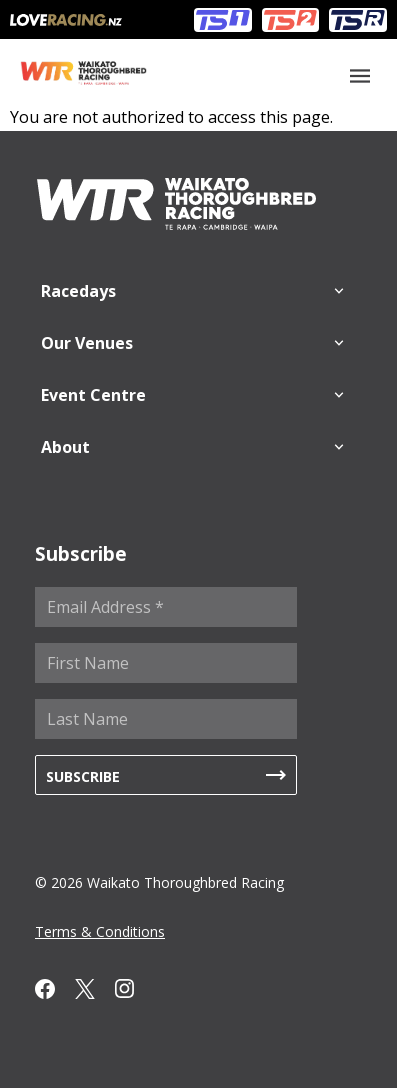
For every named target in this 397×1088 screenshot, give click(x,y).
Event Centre (93, 395)
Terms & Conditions (100, 931)
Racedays (78, 291)
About (65, 447)
